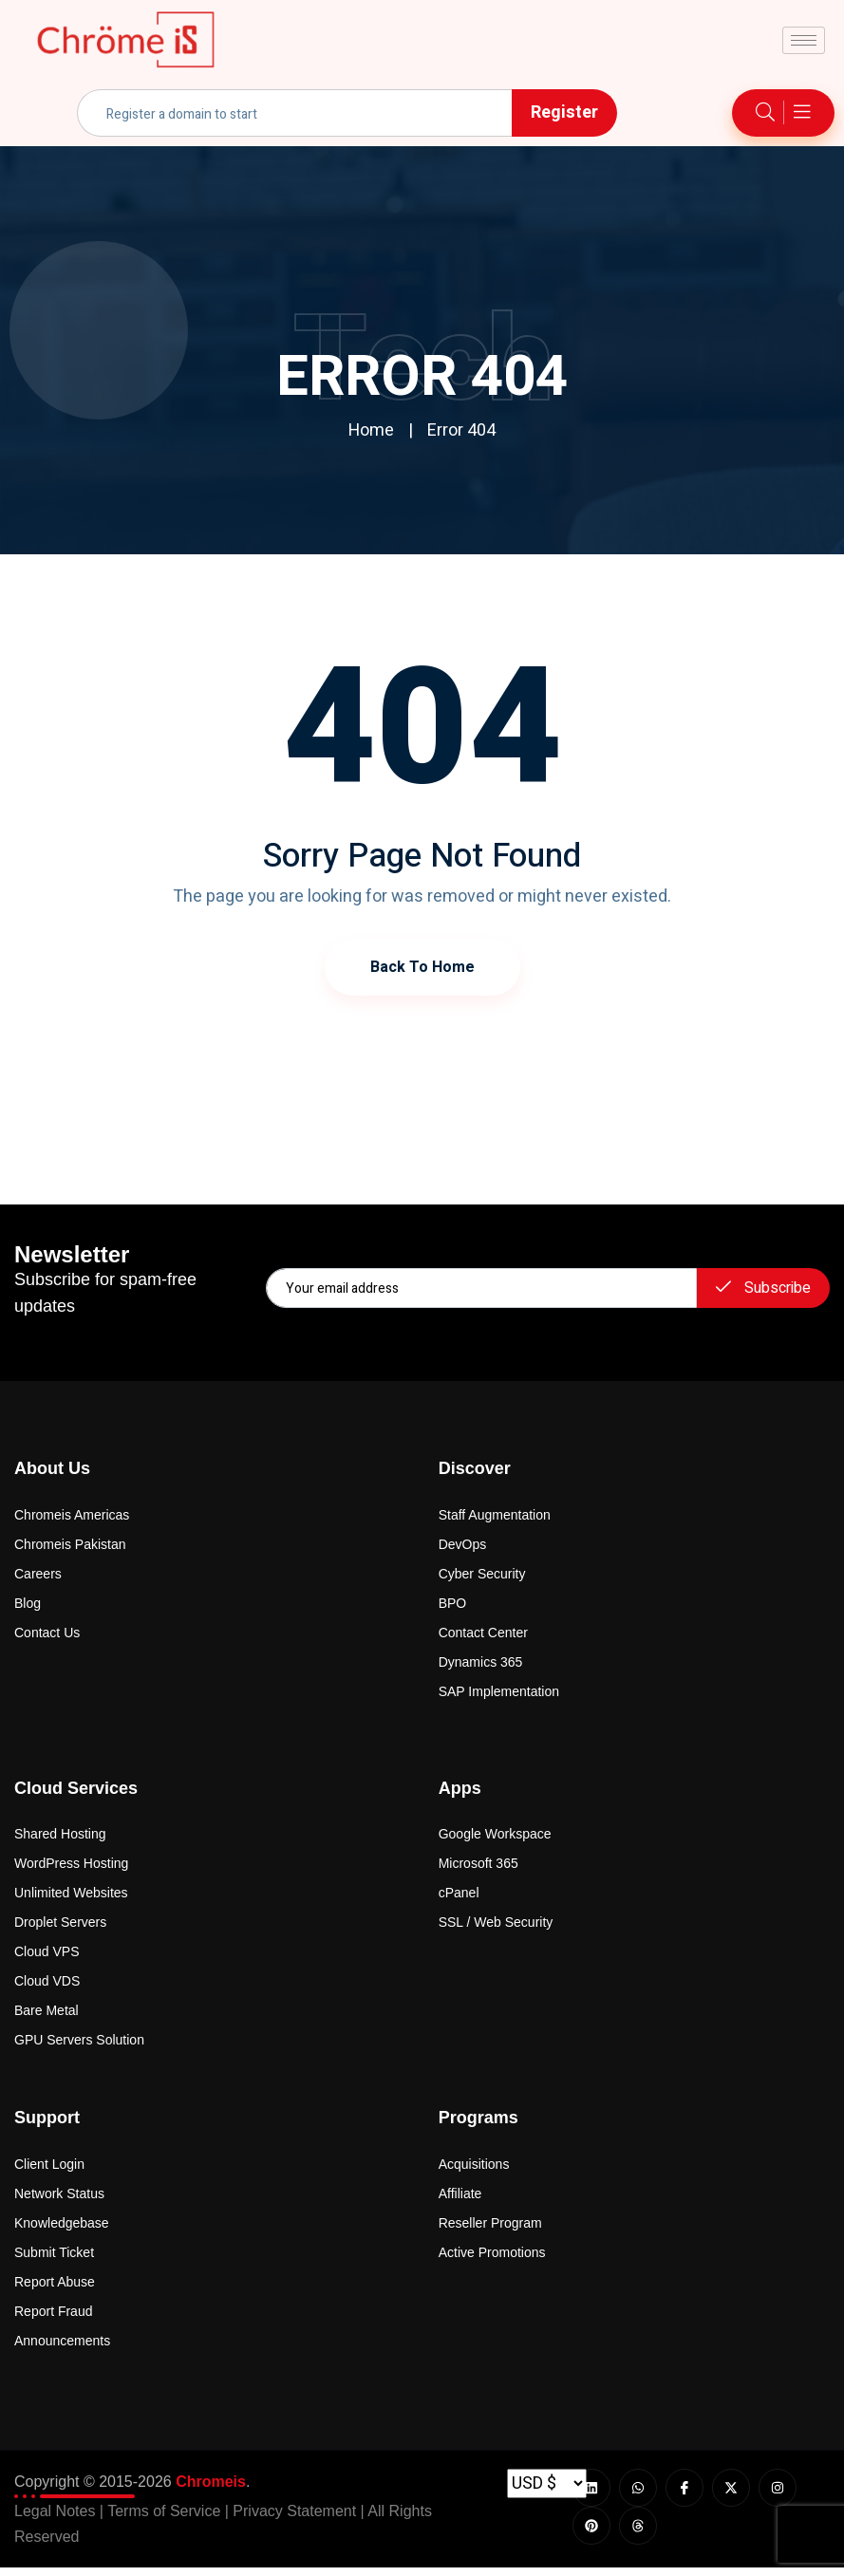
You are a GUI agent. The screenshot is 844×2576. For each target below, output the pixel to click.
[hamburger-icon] (803, 40)
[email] (481, 1288)
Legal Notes (54, 2519)
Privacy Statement (294, 2519)
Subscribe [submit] (763, 1288)
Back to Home (422, 966)
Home (371, 430)
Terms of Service (163, 2519)
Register (564, 112)
